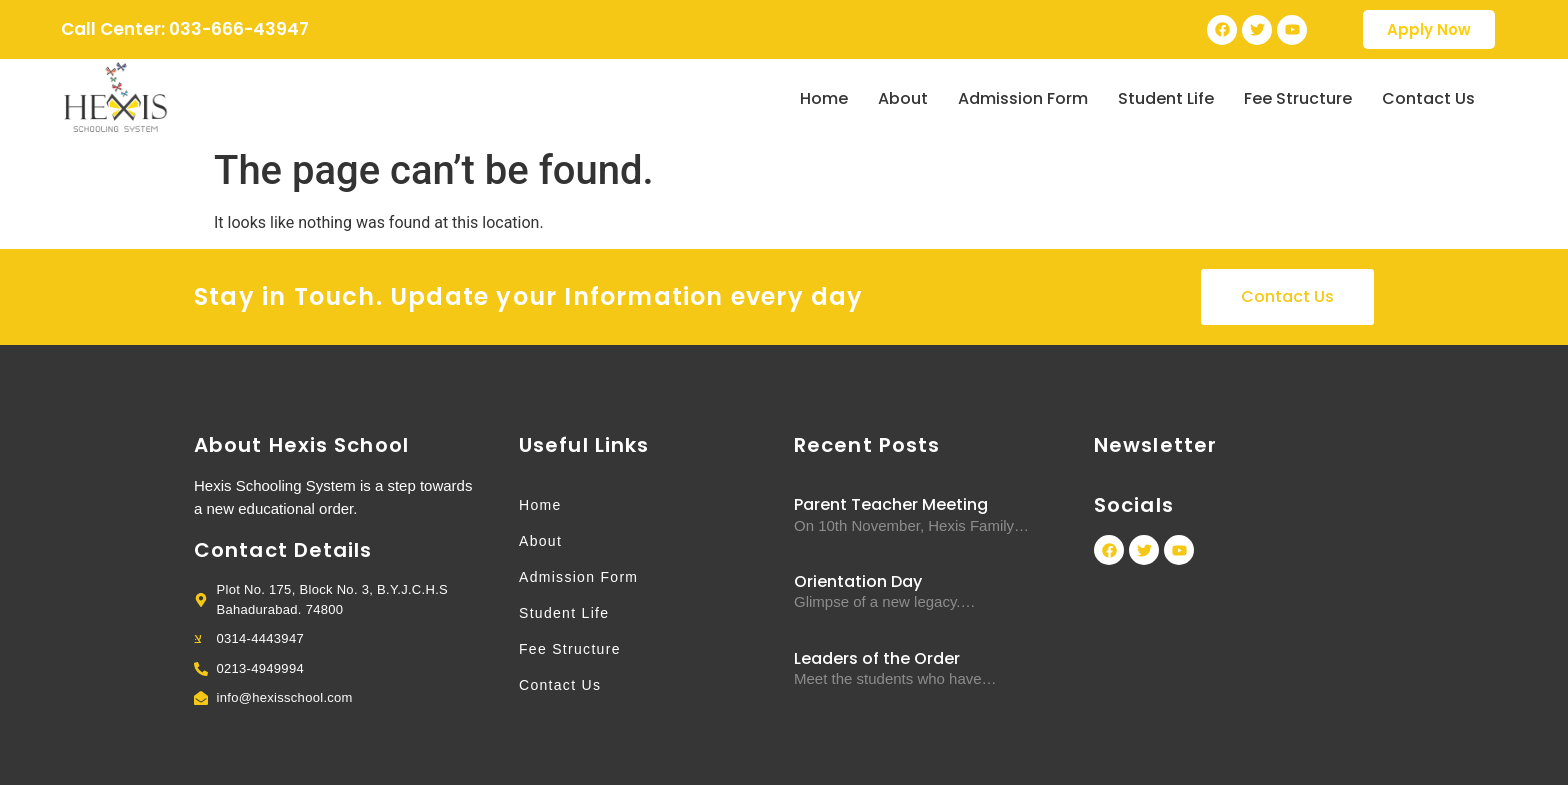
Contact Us (1428, 98)
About (903, 98)
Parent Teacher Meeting (891, 504)
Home (824, 98)
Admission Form (1023, 98)
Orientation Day (858, 581)
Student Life (1166, 98)
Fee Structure (1298, 98)
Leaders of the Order (877, 658)
